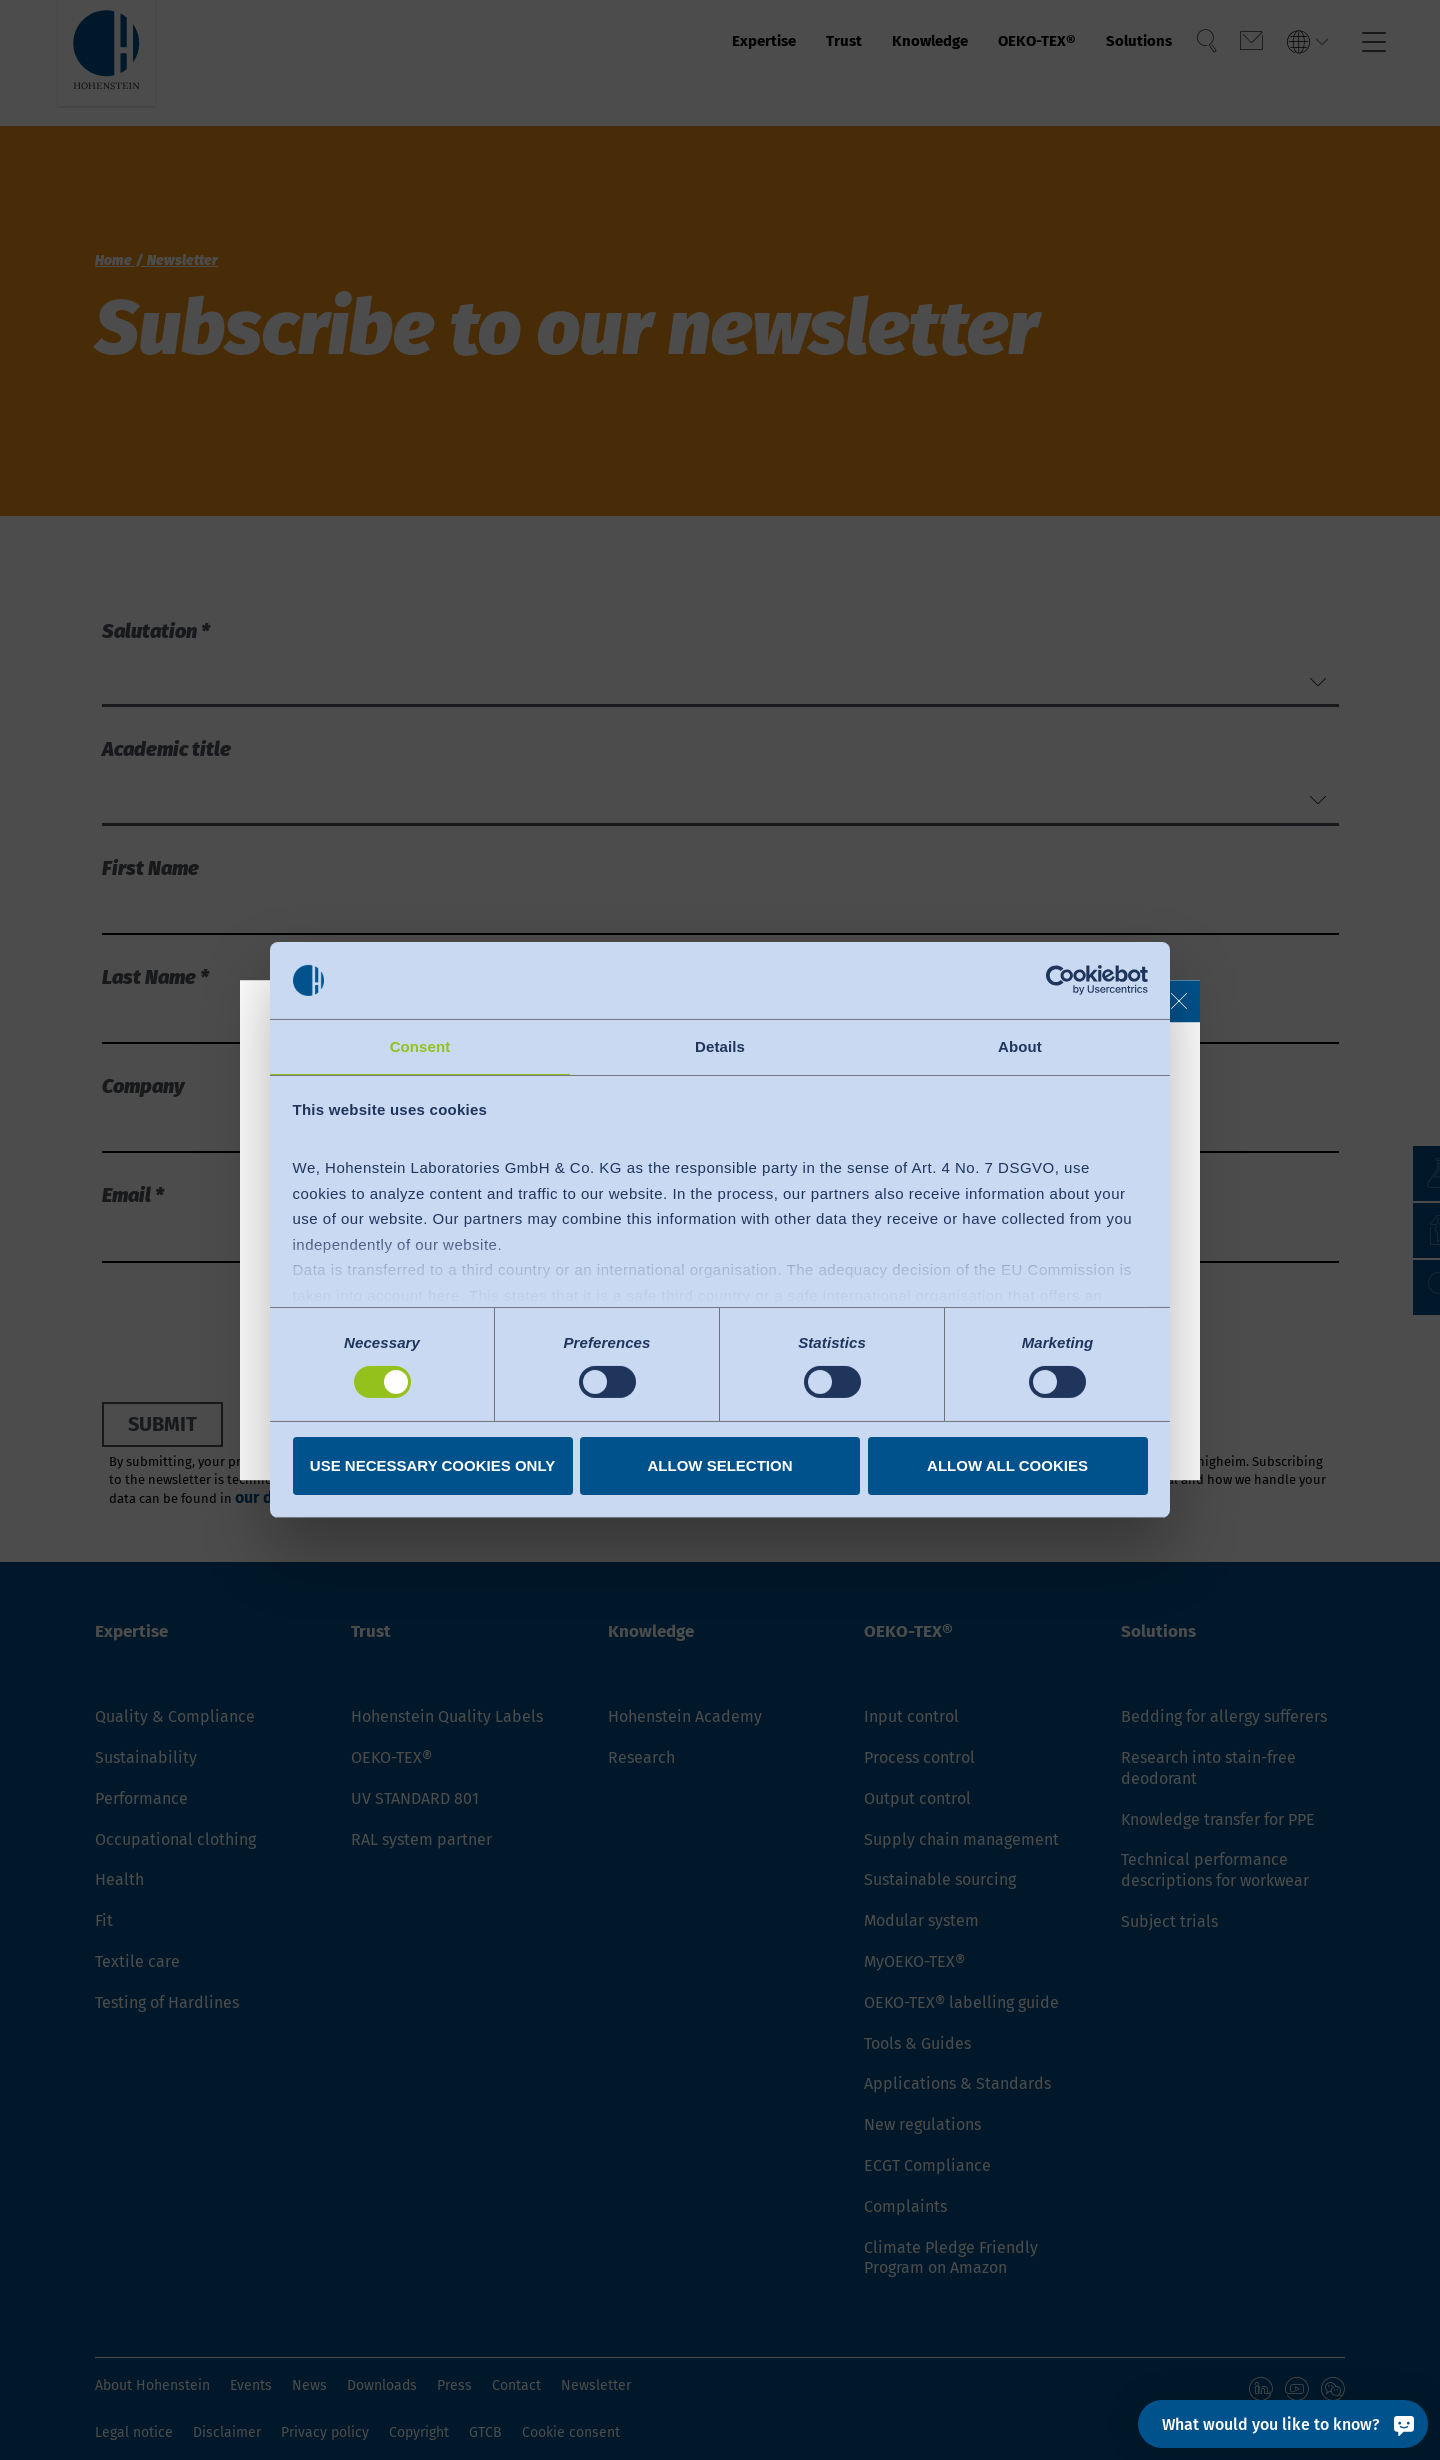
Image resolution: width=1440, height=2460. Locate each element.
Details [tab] (720, 1045)
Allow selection (720, 1466)
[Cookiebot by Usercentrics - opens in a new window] (1060, 979)
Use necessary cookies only (432, 1466)
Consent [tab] (420, 1045)
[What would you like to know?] (1283, 2424)
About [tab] (1020, 1045)
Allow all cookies (1007, 1466)
